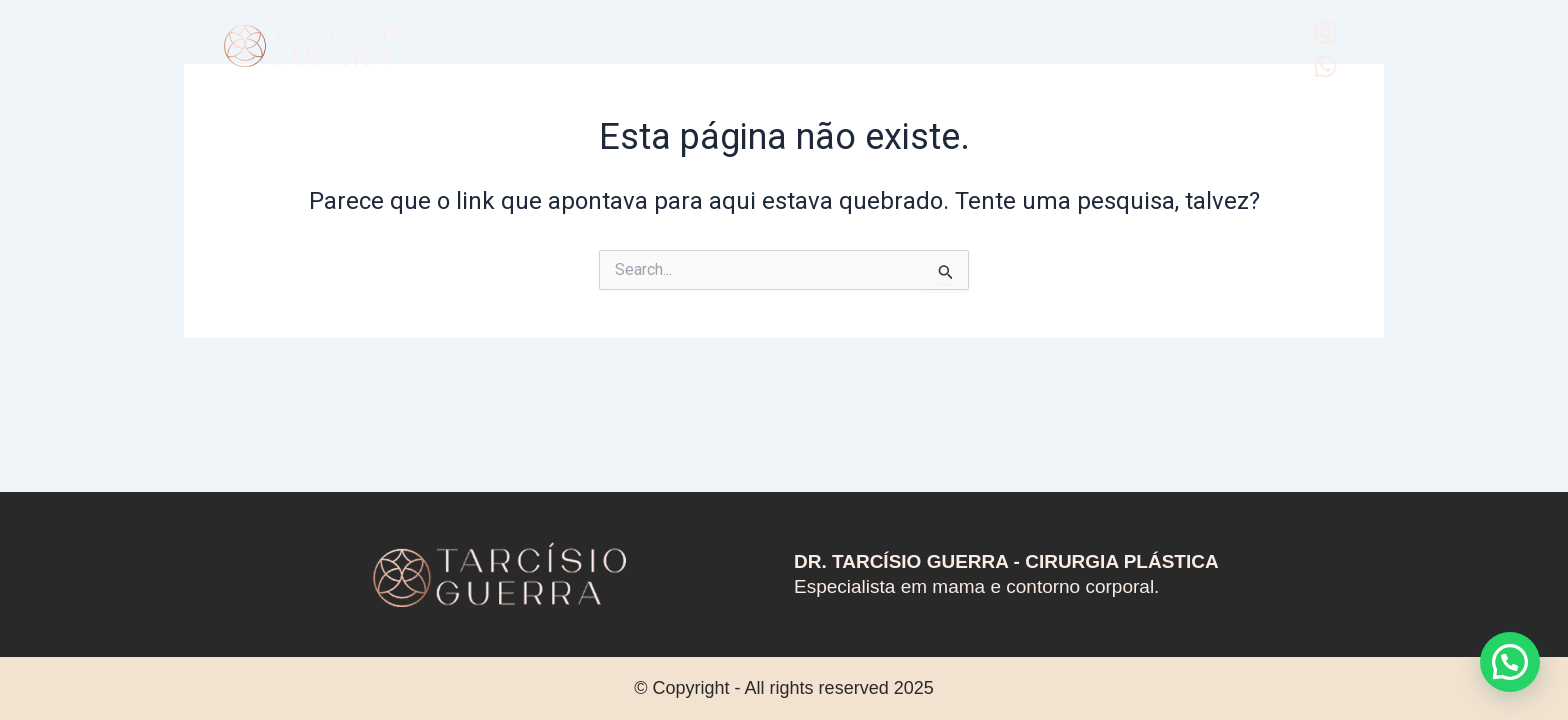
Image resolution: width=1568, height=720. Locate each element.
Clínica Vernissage (957, 37)
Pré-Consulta (1104, 37)
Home (518, 37)
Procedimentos (631, 37)
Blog (1203, 37)
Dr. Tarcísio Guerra (789, 37)
